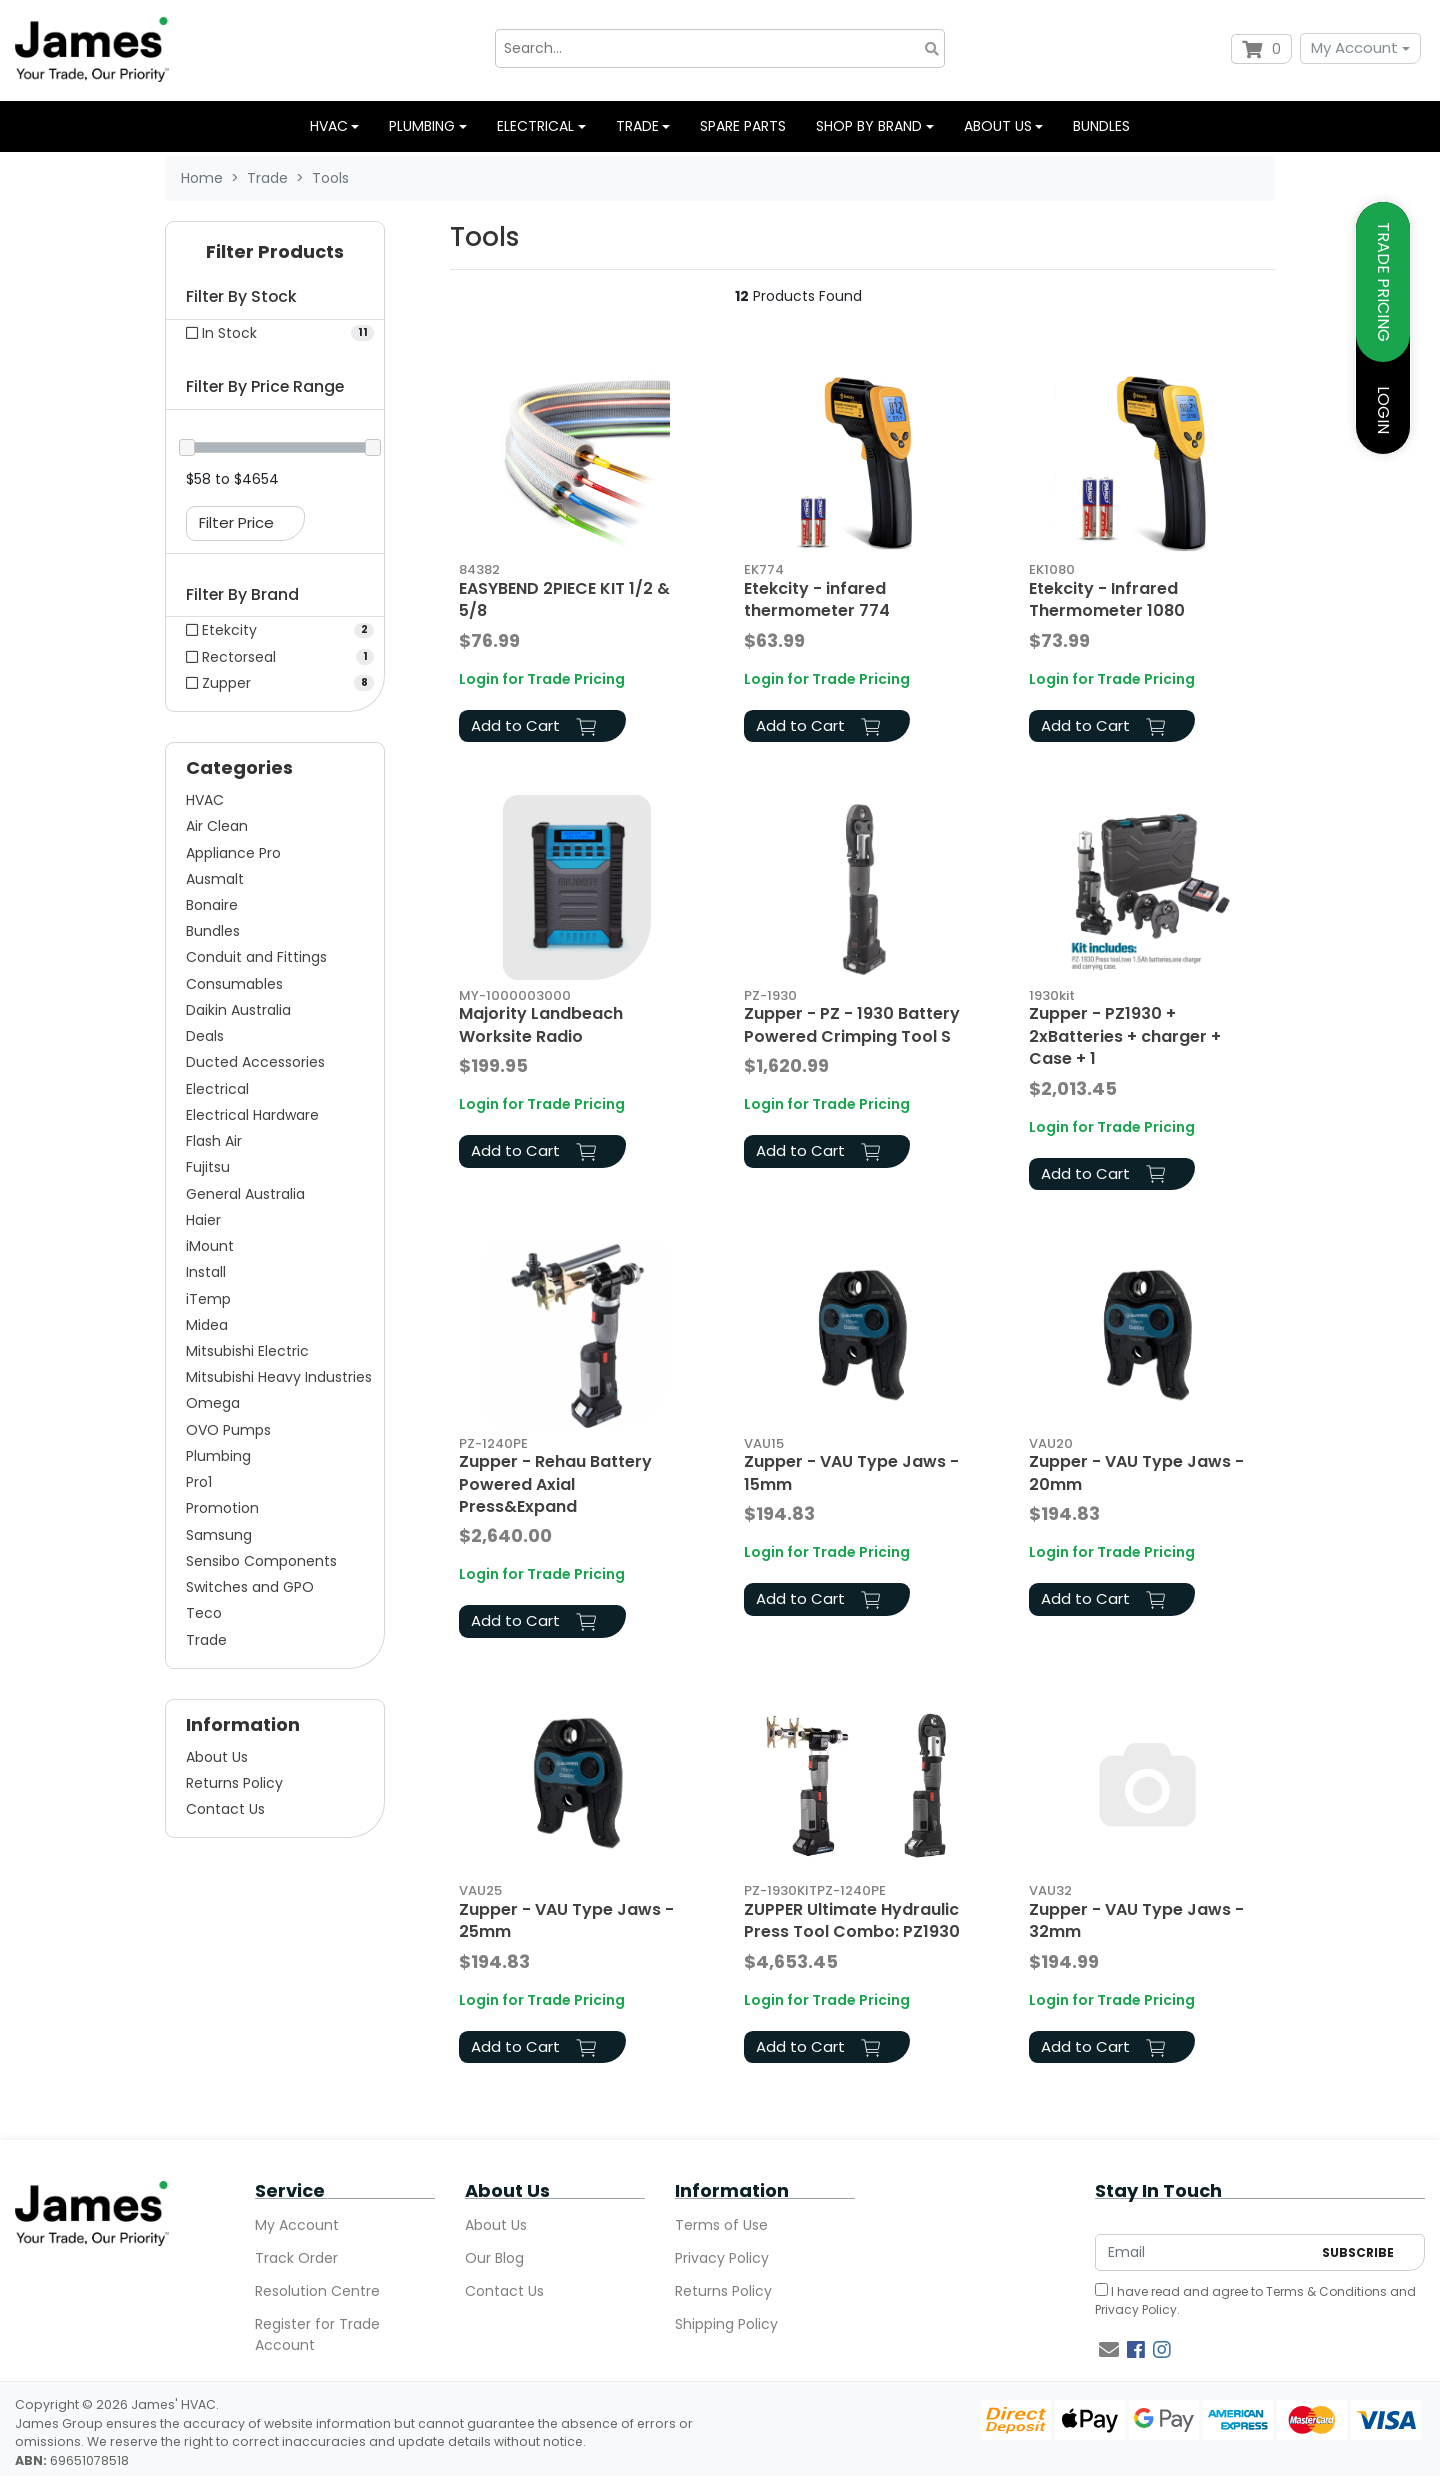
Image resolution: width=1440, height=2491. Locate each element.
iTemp (208, 1299)
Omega (213, 1403)
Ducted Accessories (255, 1062)
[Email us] (1109, 2350)
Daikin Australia (238, 1010)
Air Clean (217, 826)
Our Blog (494, 2258)
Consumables (234, 984)
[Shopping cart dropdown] (1261, 49)
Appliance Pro (233, 853)
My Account (1354, 47)
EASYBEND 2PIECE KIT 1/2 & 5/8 (564, 599)
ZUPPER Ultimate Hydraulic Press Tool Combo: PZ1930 (852, 1920)
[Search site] (932, 48)
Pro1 (199, 1482)
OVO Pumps (228, 1430)
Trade (206, 1640)
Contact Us (225, 1809)
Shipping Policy (726, 2324)
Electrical (217, 1089)
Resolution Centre (317, 2291)
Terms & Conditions (1326, 2291)
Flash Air (214, 1141)
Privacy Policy (722, 2258)
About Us (217, 1757)
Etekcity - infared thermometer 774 (817, 599)
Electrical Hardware (252, 1115)
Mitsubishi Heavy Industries (279, 1377)
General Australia (245, 1194)
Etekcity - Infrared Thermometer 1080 (1107, 599)
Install (206, 1272)
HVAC (205, 800)
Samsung (219, 1535)
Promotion (222, 1508)
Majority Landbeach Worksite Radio (541, 1024)
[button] (275, 256)
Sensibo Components (261, 1561)
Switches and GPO (250, 1587)
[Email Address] (1203, 2252)
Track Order (296, 2258)
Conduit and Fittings (256, 957)
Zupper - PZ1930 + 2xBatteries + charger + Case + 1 (1125, 1036)
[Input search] (720, 48)
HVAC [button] (329, 126)
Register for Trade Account (317, 2334)
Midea (207, 1325)
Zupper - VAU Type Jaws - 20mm (1136, 1472)
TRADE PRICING (1383, 282)
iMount (210, 1246)
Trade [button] (637, 126)
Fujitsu (208, 1167)
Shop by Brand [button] (869, 126)
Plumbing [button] (422, 126)
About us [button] (998, 126)
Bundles (1101, 126)
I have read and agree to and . (1255, 2300)
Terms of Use (721, 2225)
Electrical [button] (535, 126)
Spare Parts (743, 126)
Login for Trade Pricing (542, 679)
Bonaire (212, 905)
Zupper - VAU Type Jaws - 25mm (566, 1920)
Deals (205, 1036)
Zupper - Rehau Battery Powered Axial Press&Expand (555, 1484)
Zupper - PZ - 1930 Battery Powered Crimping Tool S (852, 1024)
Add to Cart (533, 725)
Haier (203, 1220)
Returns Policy (234, 1783)
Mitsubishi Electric (247, 1351)
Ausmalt (215, 879)
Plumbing (218, 1456)
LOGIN (1383, 410)
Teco (204, 1613)
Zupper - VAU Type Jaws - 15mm (851, 1472)
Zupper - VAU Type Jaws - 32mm (1136, 1920)
